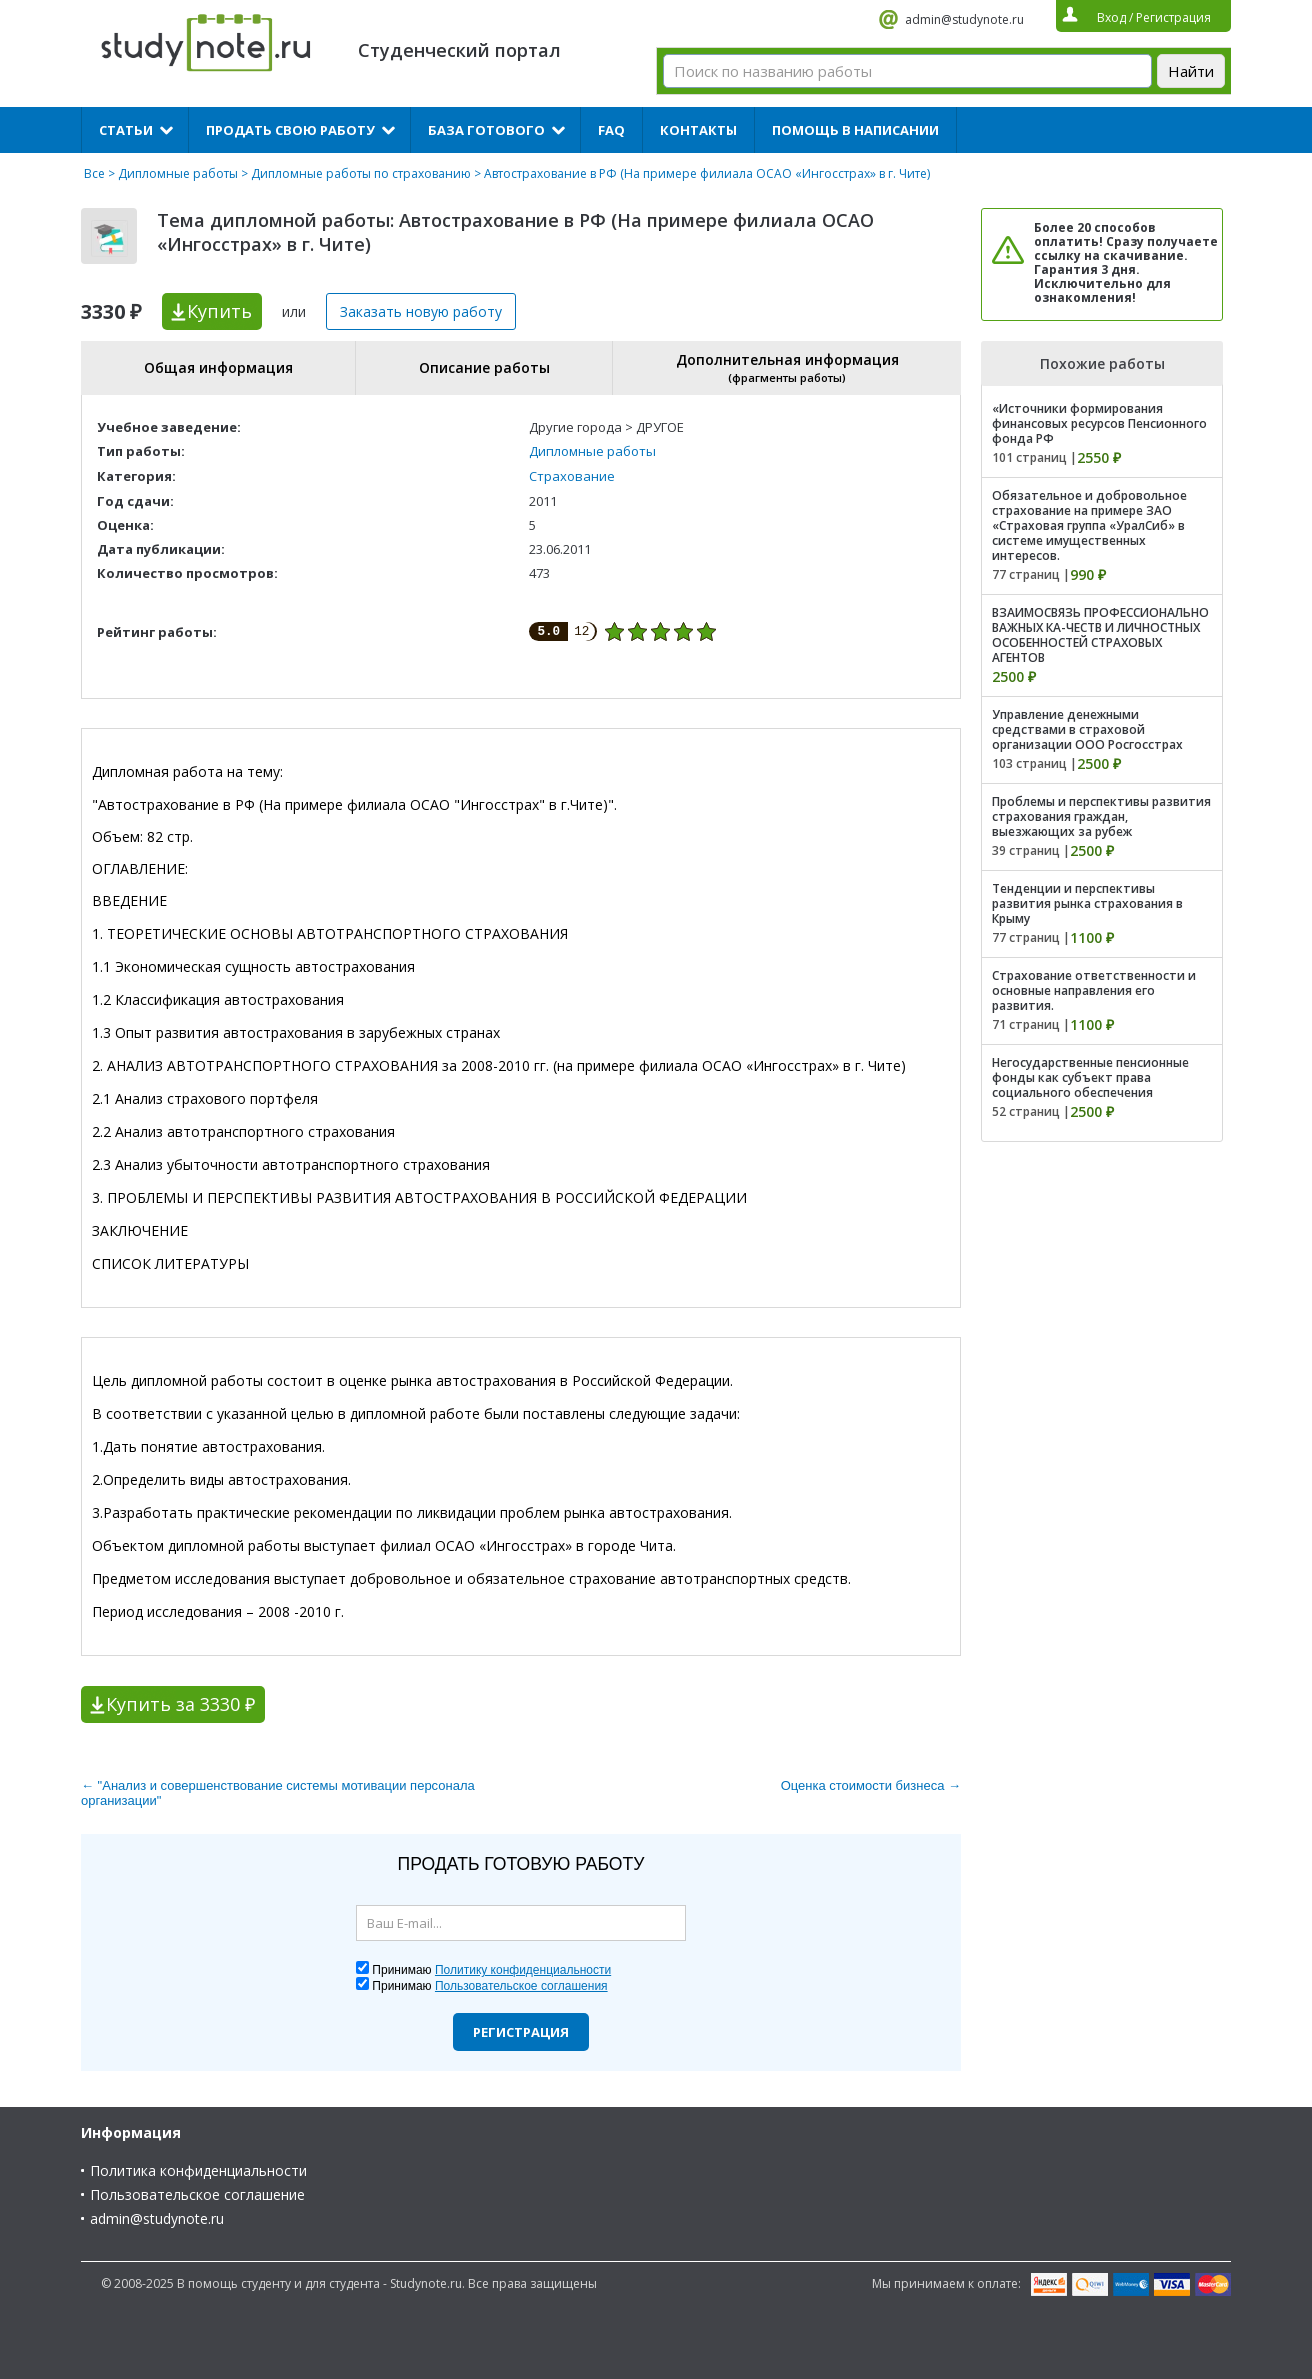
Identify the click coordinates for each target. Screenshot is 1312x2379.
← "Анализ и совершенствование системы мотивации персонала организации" (278, 1793)
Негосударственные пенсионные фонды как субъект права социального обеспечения (1090, 1077)
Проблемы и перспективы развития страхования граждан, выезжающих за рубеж (1101, 816)
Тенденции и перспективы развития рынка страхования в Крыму (1087, 903)
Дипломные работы (178, 173)
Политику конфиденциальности (523, 1970)
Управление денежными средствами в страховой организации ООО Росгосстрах (1087, 729)
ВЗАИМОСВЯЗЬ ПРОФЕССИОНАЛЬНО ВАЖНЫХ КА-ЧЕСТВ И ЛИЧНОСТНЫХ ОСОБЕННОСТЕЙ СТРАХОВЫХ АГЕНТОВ (1100, 635)
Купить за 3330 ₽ (180, 1704)
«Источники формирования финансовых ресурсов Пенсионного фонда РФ (1099, 423)
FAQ (611, 130)
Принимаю (491, 1970)
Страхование (572, 476)
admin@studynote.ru (964, 19)
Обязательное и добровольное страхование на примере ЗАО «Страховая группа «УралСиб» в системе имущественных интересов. (1089, 525)
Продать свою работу (290, 130)
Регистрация (521, 2032)
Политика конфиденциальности (198, 2170)
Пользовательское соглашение (197, 2194)
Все (94, 173)
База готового (486, 130)
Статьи (126, 130)
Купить (219, 311)
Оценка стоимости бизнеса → (871, 1785)
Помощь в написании (855, 130)
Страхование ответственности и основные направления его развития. (1094, 990)
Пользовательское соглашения (521, 1986)
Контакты (698, 130)
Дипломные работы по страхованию (361, 173)
